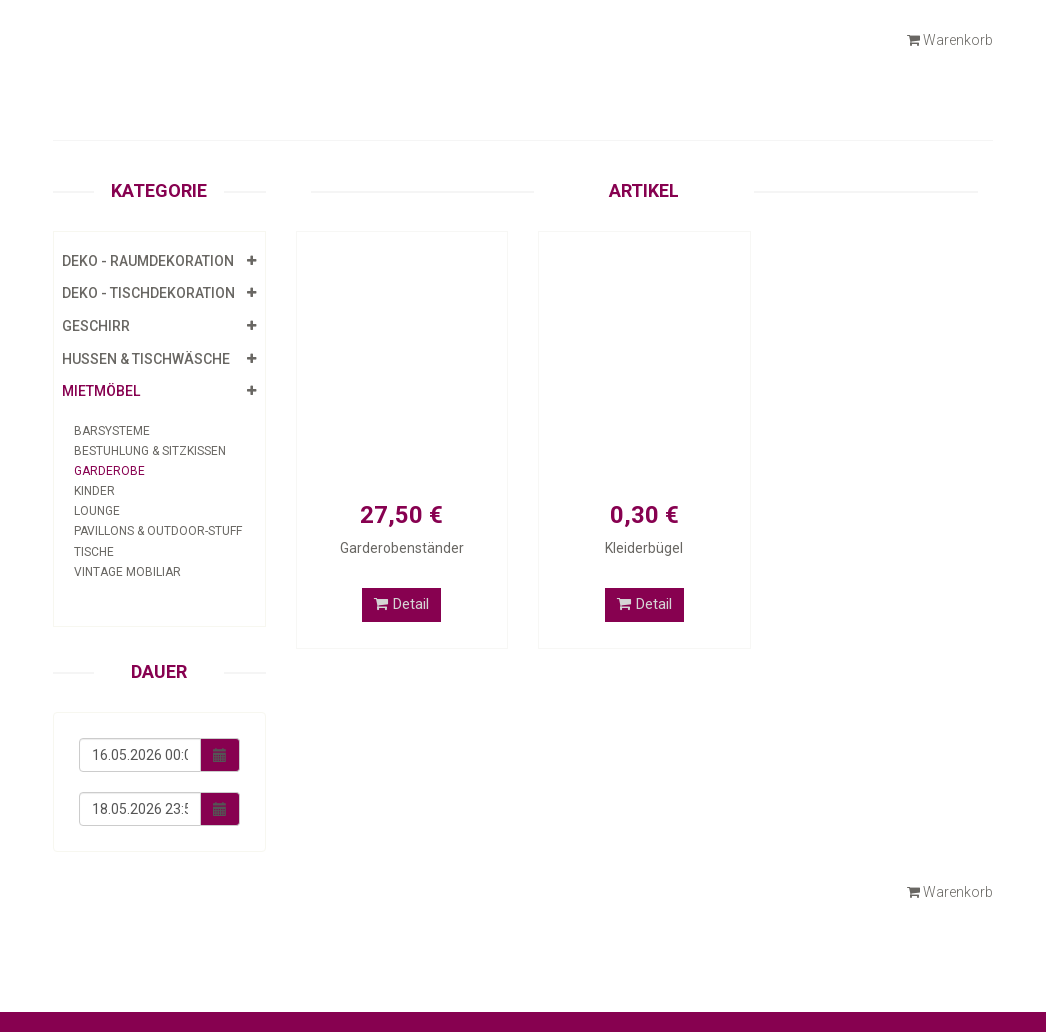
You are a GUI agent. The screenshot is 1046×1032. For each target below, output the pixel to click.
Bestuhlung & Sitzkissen (150, 451)
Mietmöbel (101, 391)
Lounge (97, 511)
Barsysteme (112, 431)
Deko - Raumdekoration (148, 261)
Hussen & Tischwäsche (146, 359)
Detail (401, 604)
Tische (94, 552)
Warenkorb (950, 40)
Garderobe (109, 471)
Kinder (94, 491)
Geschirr (96, 326)
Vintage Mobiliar (127, 572)
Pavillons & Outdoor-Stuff (158, 531)
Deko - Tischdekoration (148, 293)
